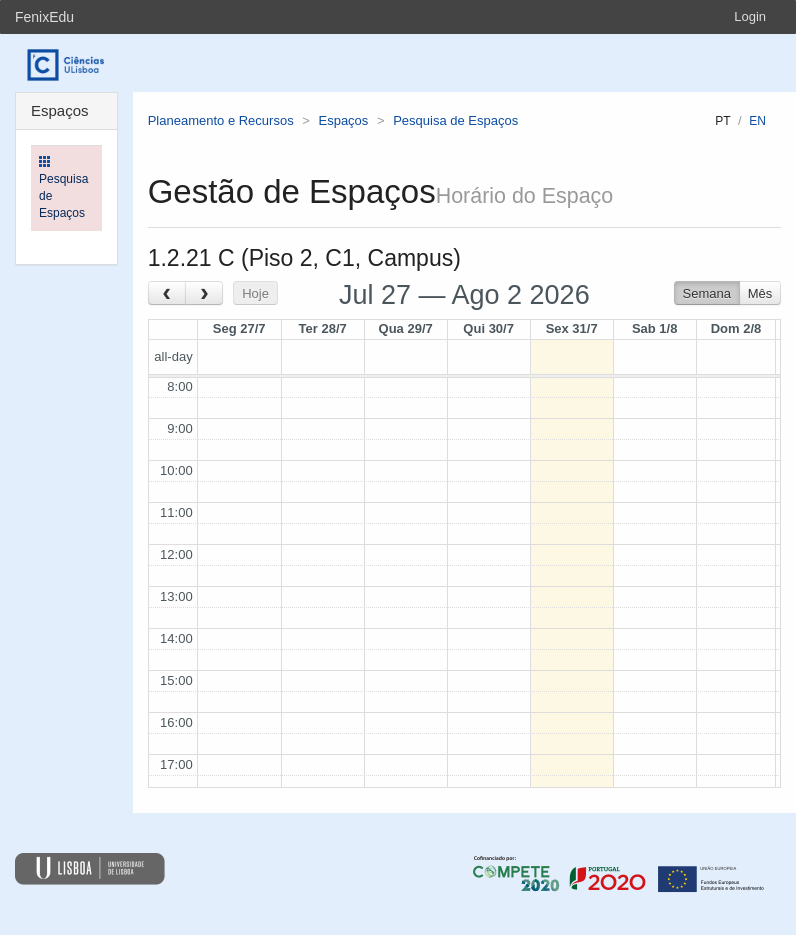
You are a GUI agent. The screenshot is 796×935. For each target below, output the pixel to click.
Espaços (343, 120)
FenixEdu (44, 17)
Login (750, 16)
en (757, 121)
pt (722, 121)
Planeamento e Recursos (221, 120)
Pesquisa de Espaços (455, 120)
